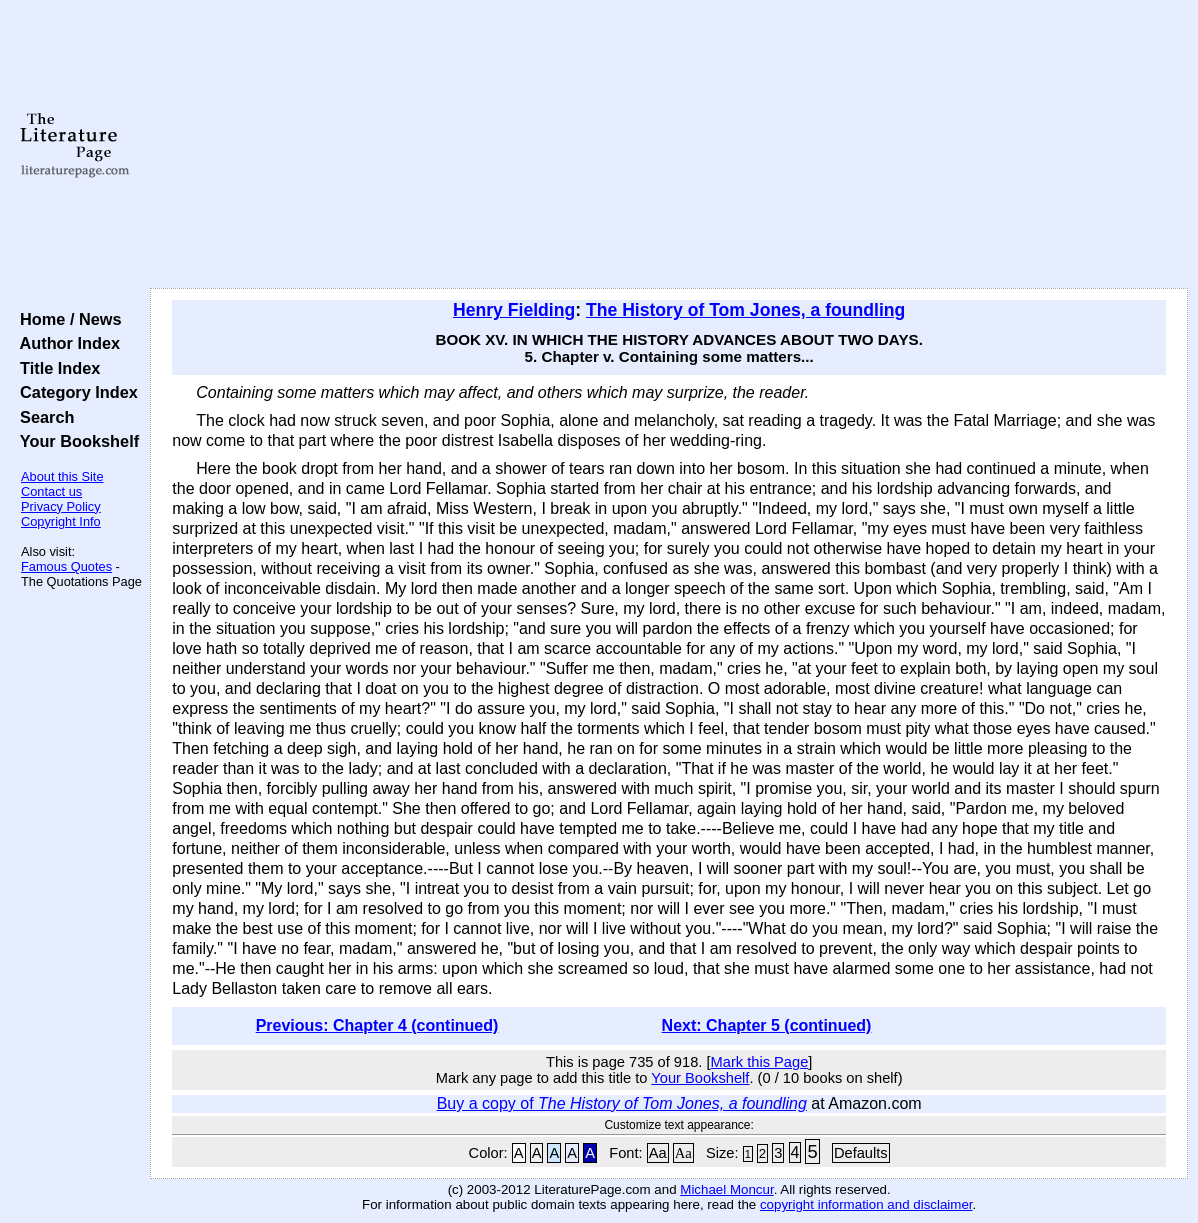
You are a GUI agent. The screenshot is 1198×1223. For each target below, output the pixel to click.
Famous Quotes (66, 566)
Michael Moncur (726, 1189)
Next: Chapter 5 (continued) (767, 1025)
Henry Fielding (514, 310)
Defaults (861, 1153)
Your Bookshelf (75, 441)
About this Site (62, 476)
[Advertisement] (669, 145)
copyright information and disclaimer (866, 1204)
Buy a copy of (622, 1103)
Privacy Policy (61, 506)
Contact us (51, 491)
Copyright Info (61, 521)
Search (42, 417)
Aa (658, 1153)
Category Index (74, 392)
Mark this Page (760, 1062)
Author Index (65, 343)
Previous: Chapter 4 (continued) (377, 1025)
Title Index (55, 368)
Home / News (66, 319)
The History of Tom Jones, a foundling (745, 310)
